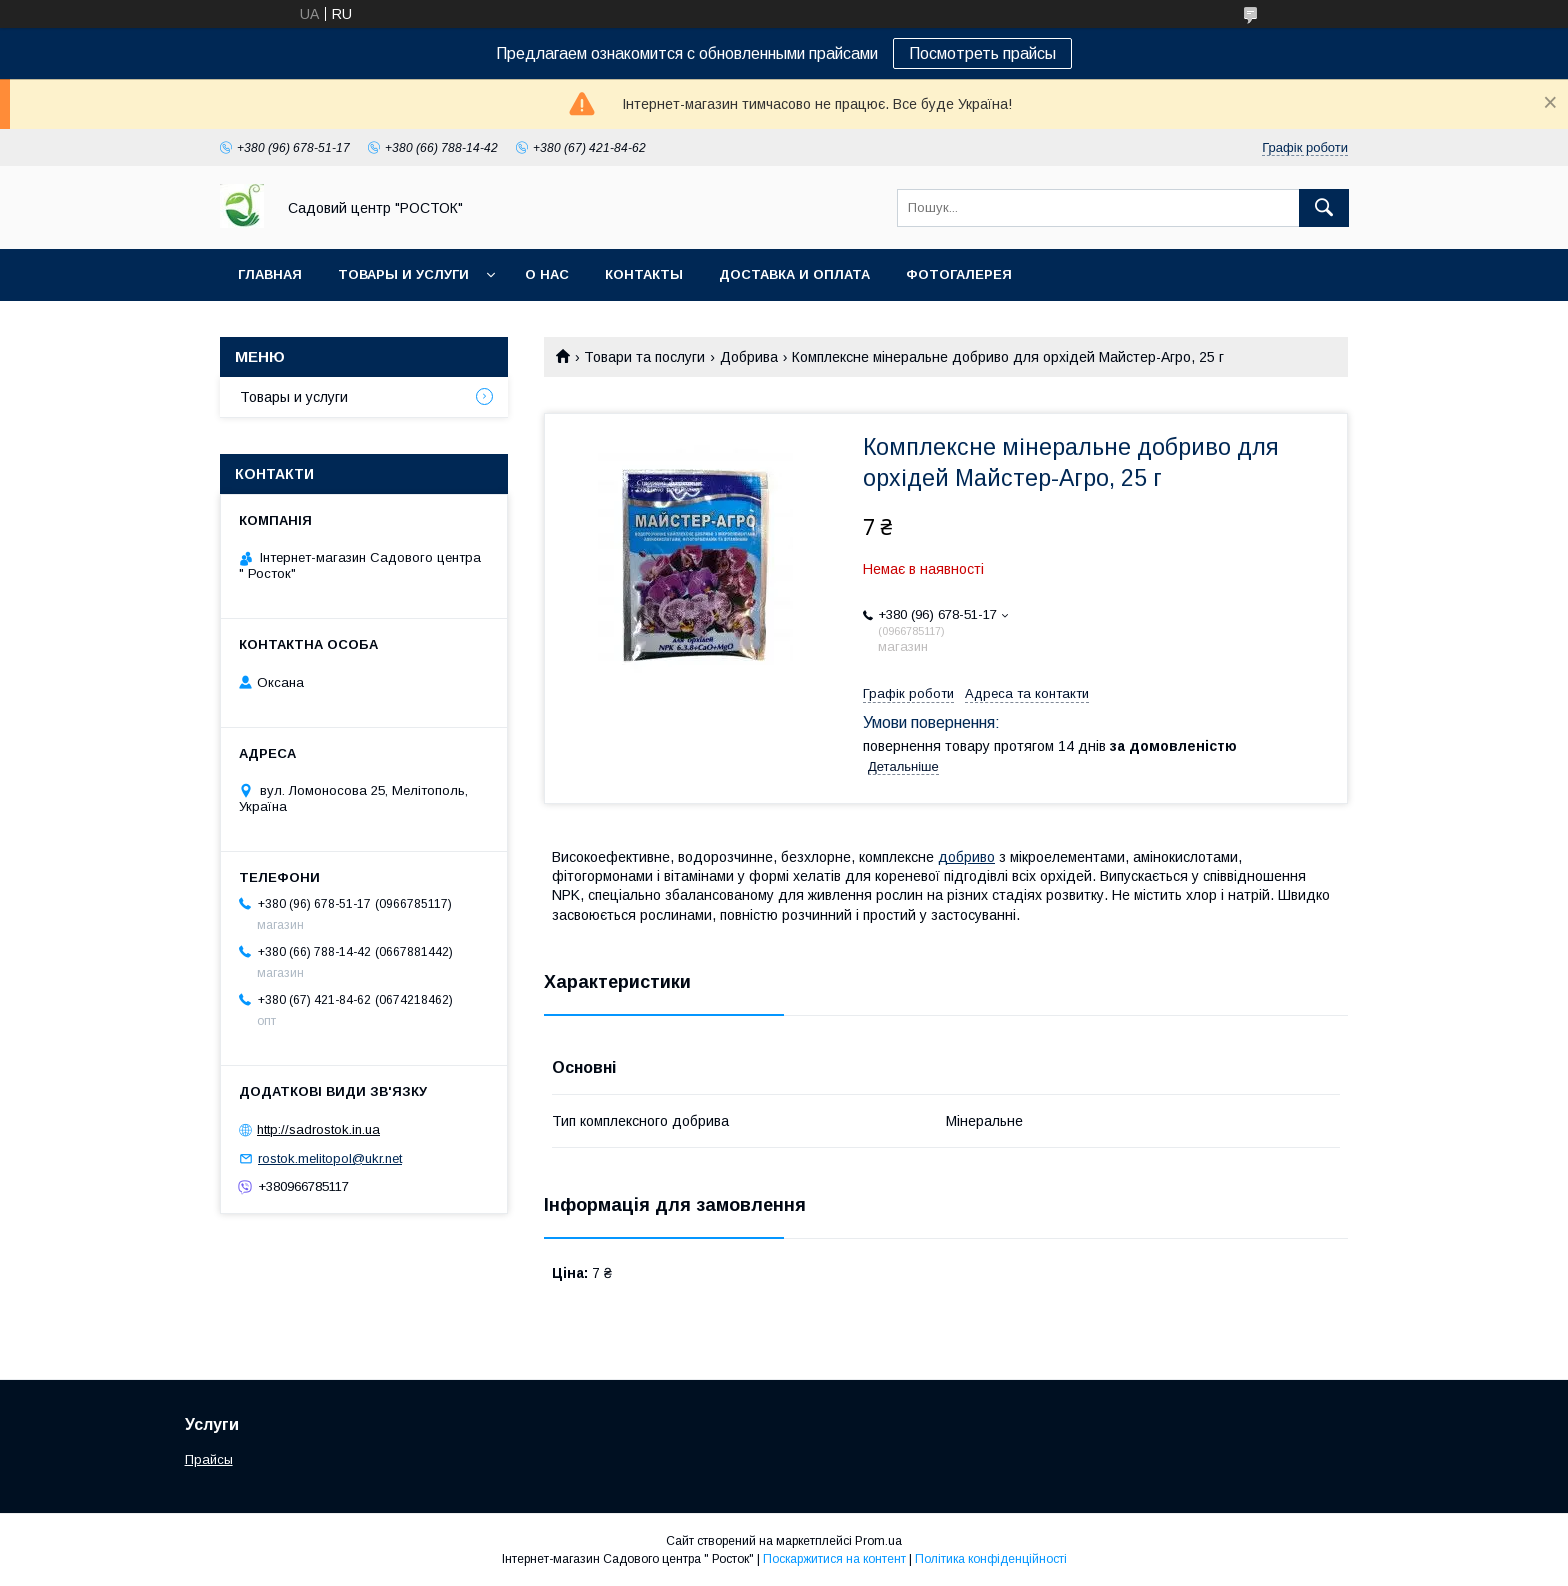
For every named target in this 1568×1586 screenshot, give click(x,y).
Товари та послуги (644, 357)
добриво (966, 857)
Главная (270, 274)
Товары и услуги (403, 274)
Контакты (644, 274)
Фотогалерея (959, 274)
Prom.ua (878, 1541)
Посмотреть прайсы (982, 53)
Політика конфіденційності (991, 1559)
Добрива (749, 357)
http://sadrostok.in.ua (318, 1129)
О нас (547, 274)
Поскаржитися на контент (834, 1559)
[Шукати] (1324, 208)
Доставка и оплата (794, 274)
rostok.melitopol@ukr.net (330, 1158)
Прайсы (209, 1459)
